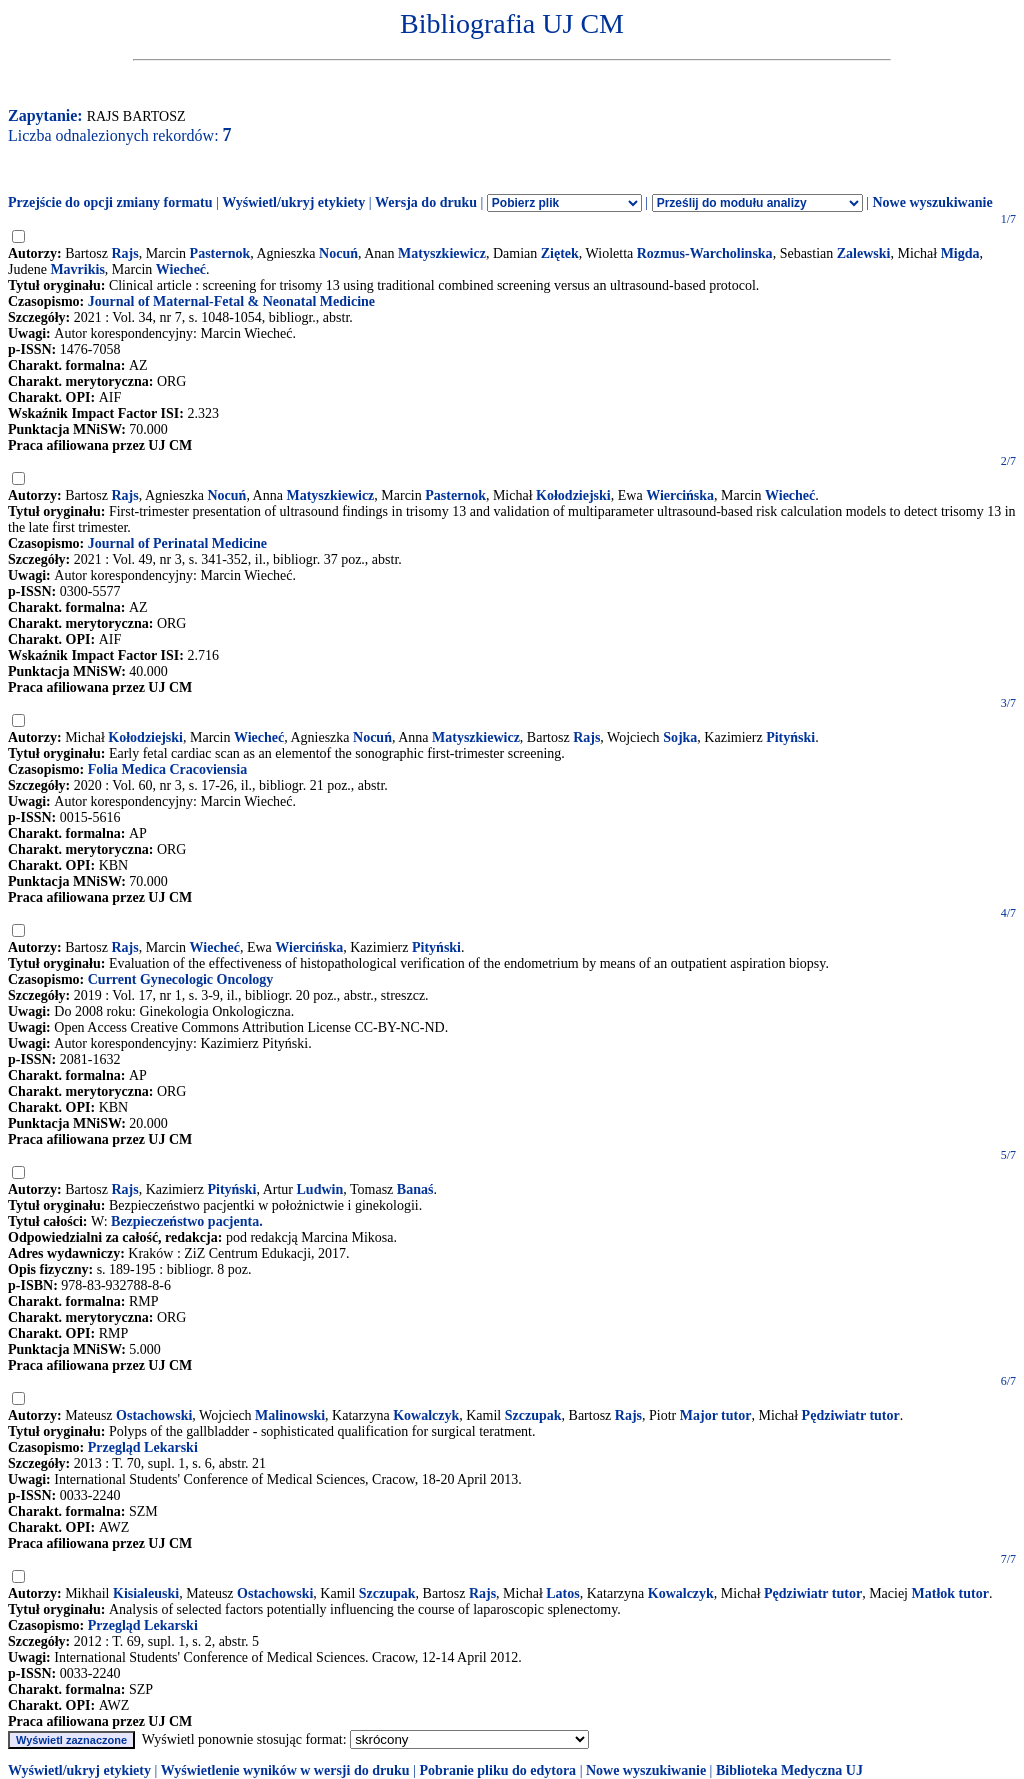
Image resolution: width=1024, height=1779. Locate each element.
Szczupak (533, 1415)
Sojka (680, 737)
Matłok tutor (950, 1593)
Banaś (415, 1189)
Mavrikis (77, 269)
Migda (960, 253)
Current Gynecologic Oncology (181, 979)
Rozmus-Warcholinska (705, 253)
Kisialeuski (146, 1593)
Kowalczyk (426, 1415)
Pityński (790, 737)
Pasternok (220, 253)
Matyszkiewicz (442, 253)
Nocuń (338, 253)
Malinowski (290, 1415)
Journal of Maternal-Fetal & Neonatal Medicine (231, 301)
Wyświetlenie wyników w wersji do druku (285, 1770)
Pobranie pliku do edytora (497, 1770)
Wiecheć (181, 269)
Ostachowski (154, 1415)
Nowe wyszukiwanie (932, 202)
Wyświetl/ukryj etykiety (293, 202)
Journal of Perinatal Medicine (177, 543)
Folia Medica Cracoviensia (167, 769)
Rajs (124, 253)
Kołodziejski (573, 495)
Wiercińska (680, 495)
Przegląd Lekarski (143, 1447)
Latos (562, 1593)
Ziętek (560, 253)
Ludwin (320, 1189)
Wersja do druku (426, 202)
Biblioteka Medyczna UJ (789, 1770)
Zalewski (864, 253)
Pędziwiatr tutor (851, 1415)
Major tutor (716, 1415)
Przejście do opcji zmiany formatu (110, 202)
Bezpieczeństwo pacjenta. (187, 1221)
